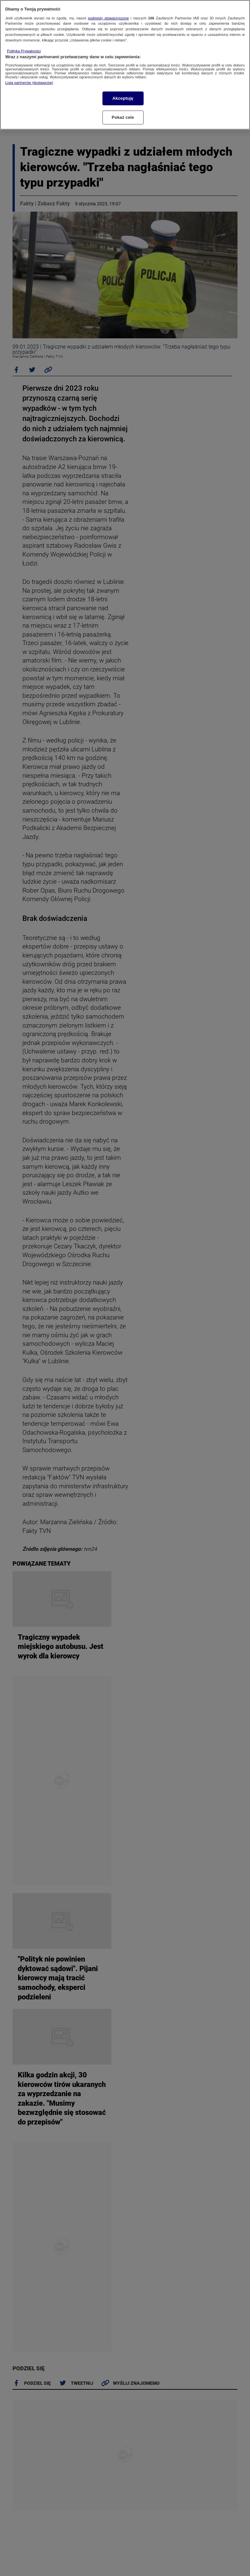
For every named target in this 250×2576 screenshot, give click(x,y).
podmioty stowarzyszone (108, 18)
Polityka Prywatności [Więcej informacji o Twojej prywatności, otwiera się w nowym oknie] (24, 51)
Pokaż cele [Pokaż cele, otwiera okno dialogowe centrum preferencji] (123, 117)
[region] (125, 65)
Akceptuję (122, 98)
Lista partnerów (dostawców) (29, 83)
